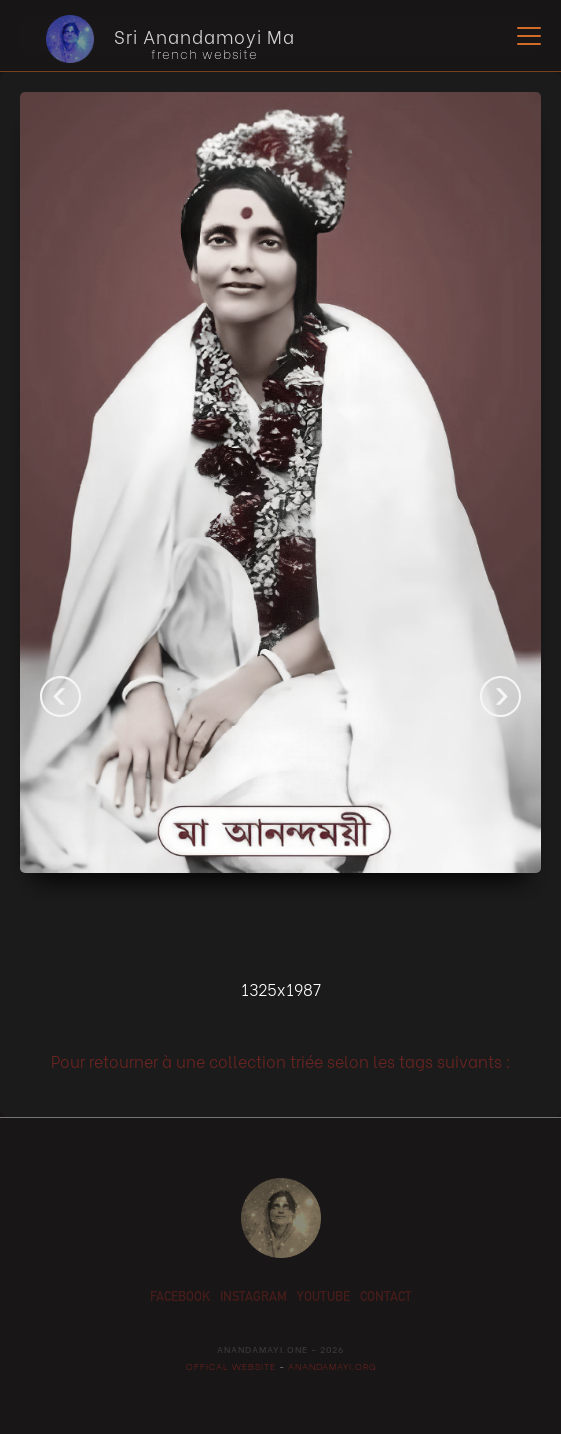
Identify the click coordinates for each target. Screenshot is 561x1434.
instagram (253, 1298)
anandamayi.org (330, 1365)
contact (386, 1298)
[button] (525, 36)
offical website (231, 1365)
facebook (180, 1298)
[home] (155, 39)
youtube (323, 1298)
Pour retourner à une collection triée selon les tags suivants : (281, 1060)
